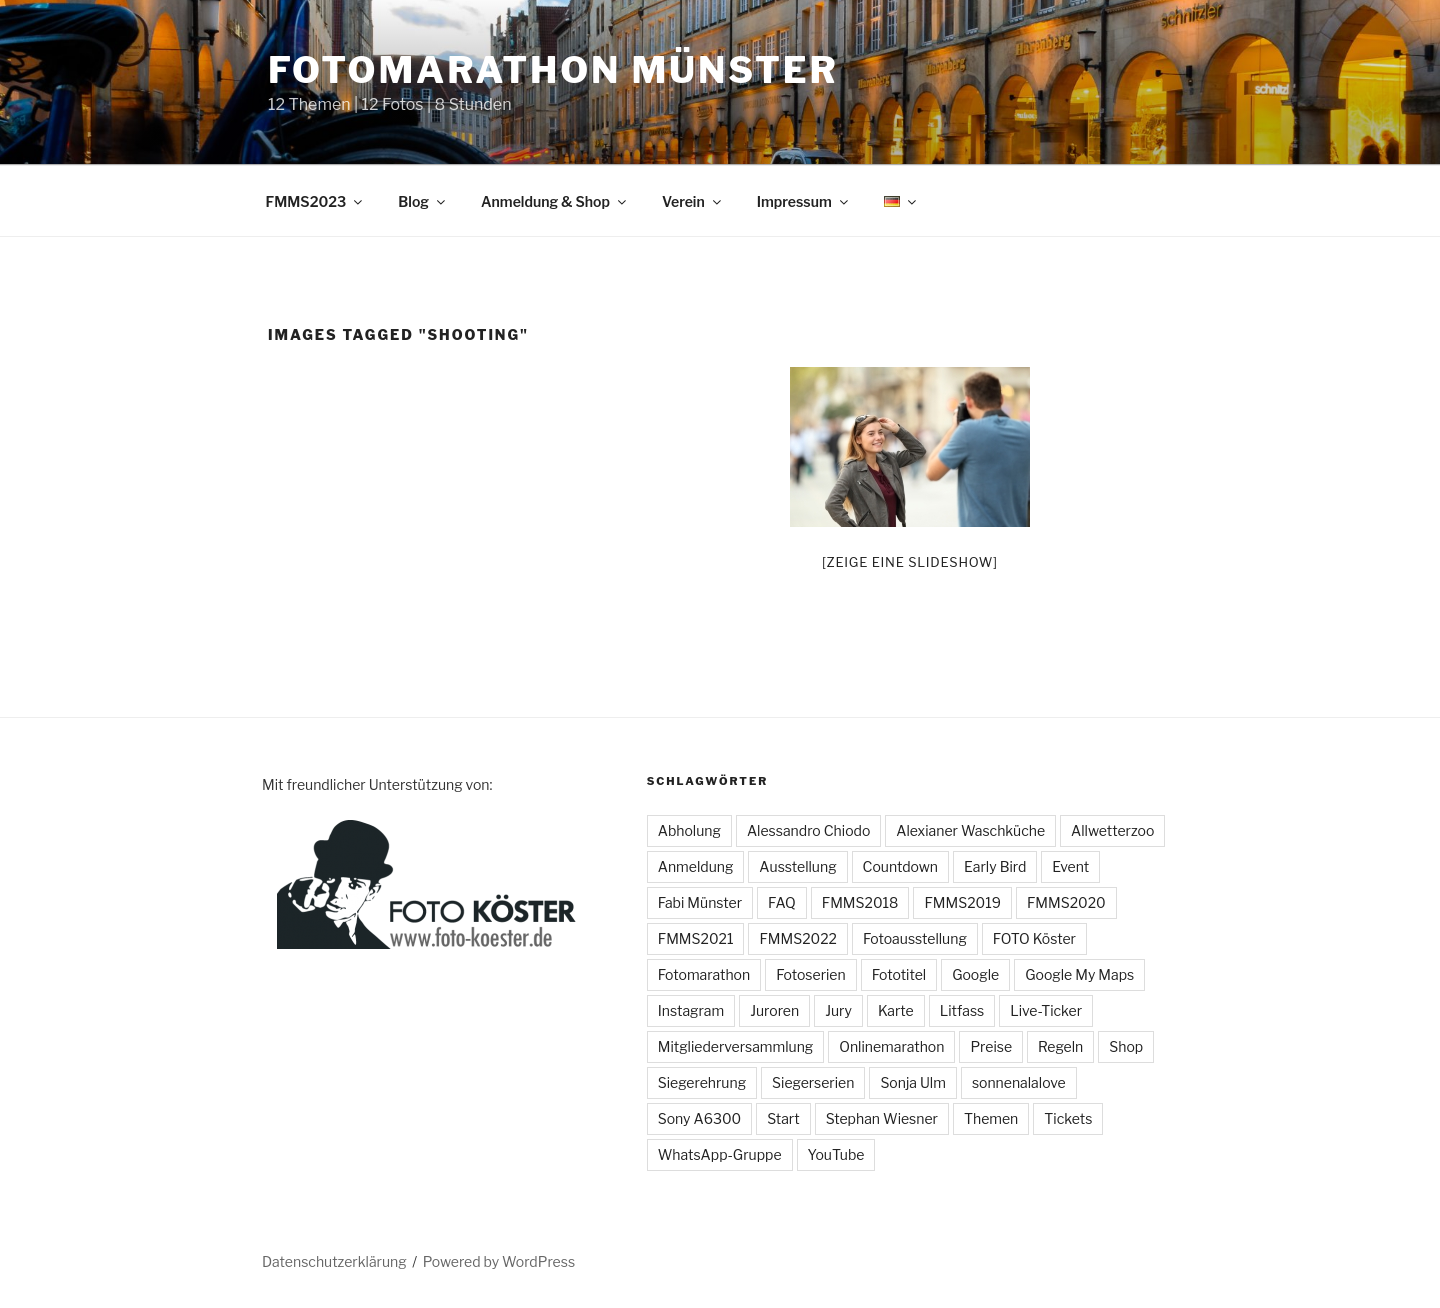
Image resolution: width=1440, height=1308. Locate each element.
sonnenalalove (1019, 1082)
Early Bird (995, 866)
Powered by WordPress (499, 1261)
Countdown (900, 866)
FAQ (782, 902)
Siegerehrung (702, 1082)
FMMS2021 (696, 938)
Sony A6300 (699, 1118)
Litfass (962, 1010)
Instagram (691, 1010)
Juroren (774, 1010)
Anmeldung (696, 866)
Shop (1126, 1046)
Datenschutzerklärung (334, 1261)
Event (1070, 866)
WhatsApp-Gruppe (720, 1154)
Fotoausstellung (915, 938)
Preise (991, 1046)
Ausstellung (797, 866)
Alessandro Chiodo (808, 830)
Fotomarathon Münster (553, 70)
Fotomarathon (704, 974)
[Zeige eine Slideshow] (910, 562)
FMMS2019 (962, 902)
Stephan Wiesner (882, 1118)
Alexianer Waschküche (970, 830)
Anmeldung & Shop (555, 201)
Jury (838, 1010)
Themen (991, 1118)
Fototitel (899, 974)
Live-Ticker (1046, 1010)
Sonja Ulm (913, 1082)
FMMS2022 (798, 938)
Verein (693, 201)
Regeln (1060, 1046)
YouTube (836, 1154)
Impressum (804, 201)
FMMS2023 (316, 201)
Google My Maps (1079, 974)
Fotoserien (810, 974)
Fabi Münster (700, 902)
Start (783, 1118)
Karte (896, 1010)
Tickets (1068, 1118)
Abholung (689, 830)
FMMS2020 (1066, 902)
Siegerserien (813, 1082)
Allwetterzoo (1112, 830)
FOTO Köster (1034, 938)
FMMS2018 (860, 902)
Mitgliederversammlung (736, 1046)
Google (975, 974)
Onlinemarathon (891, 1046)
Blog (423, 201)
